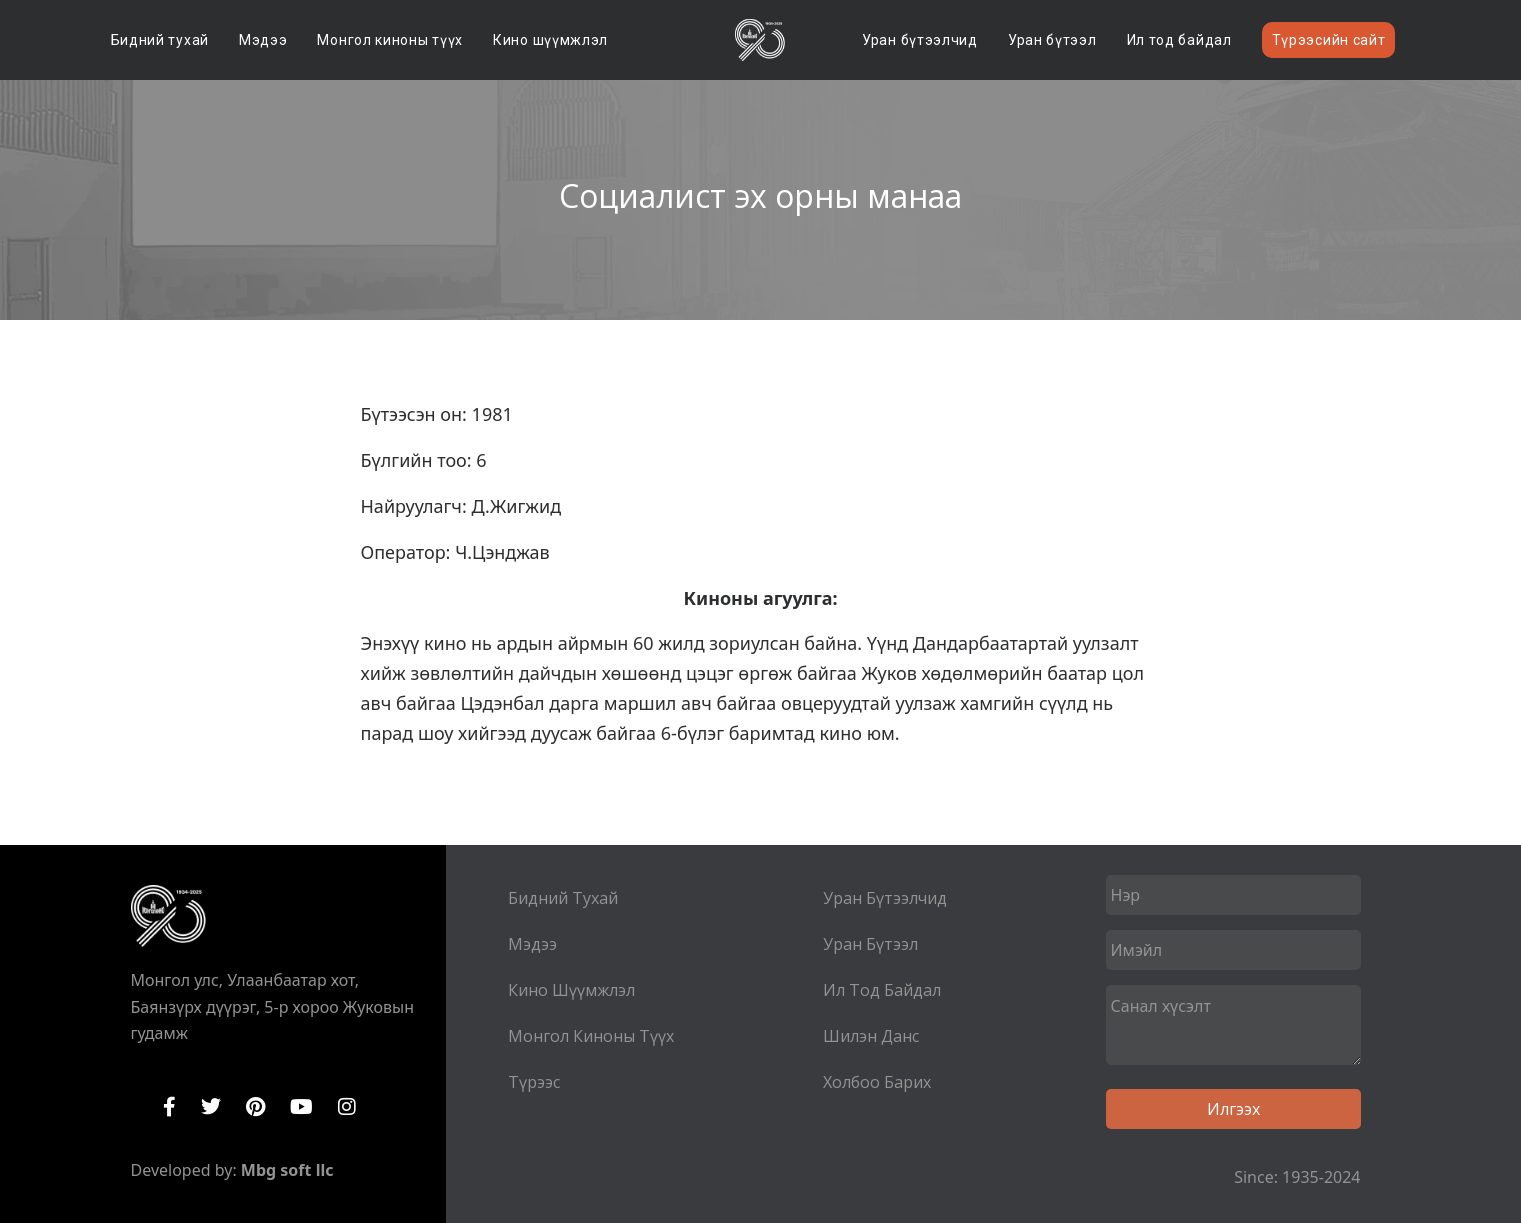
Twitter (211, 1107)
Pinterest (255, 1107)
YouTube (301, 1107)
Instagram (347, 1107)
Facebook (169, 1107)
